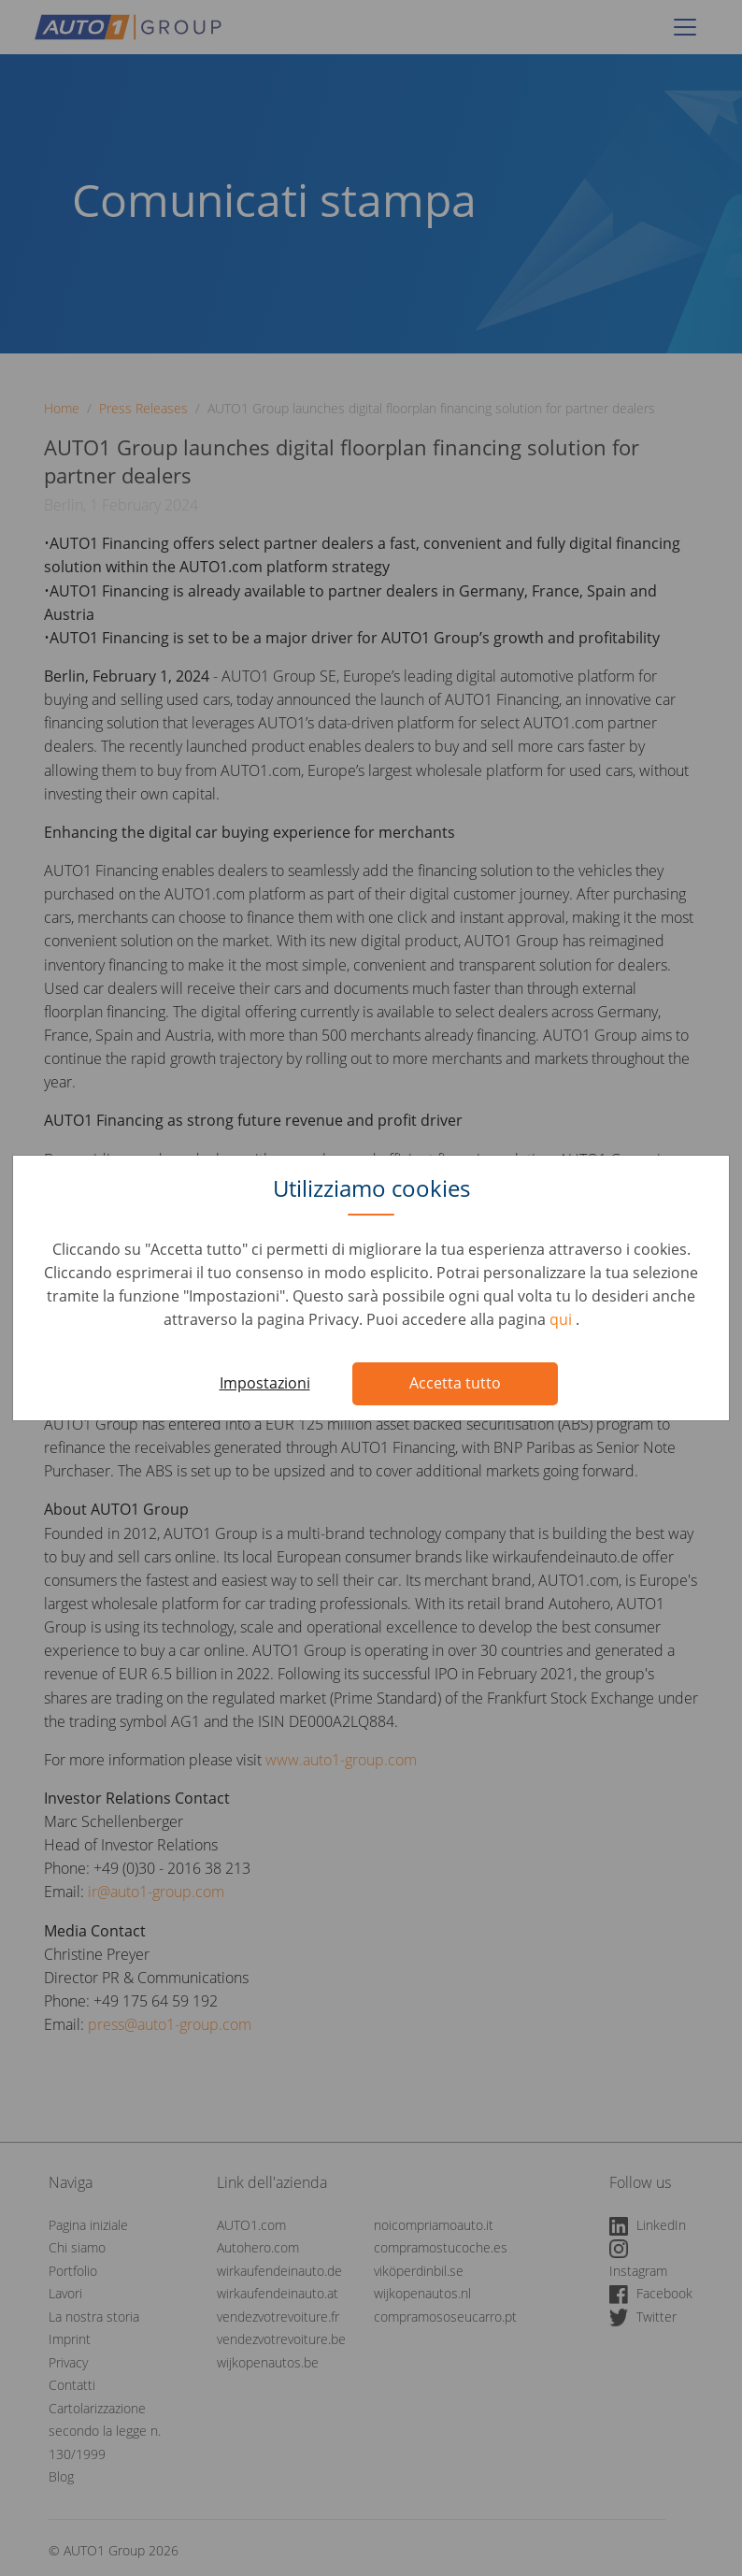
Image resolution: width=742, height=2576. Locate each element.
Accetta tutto (455, 1383)
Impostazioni (265, 1383)
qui (562, 1319)
